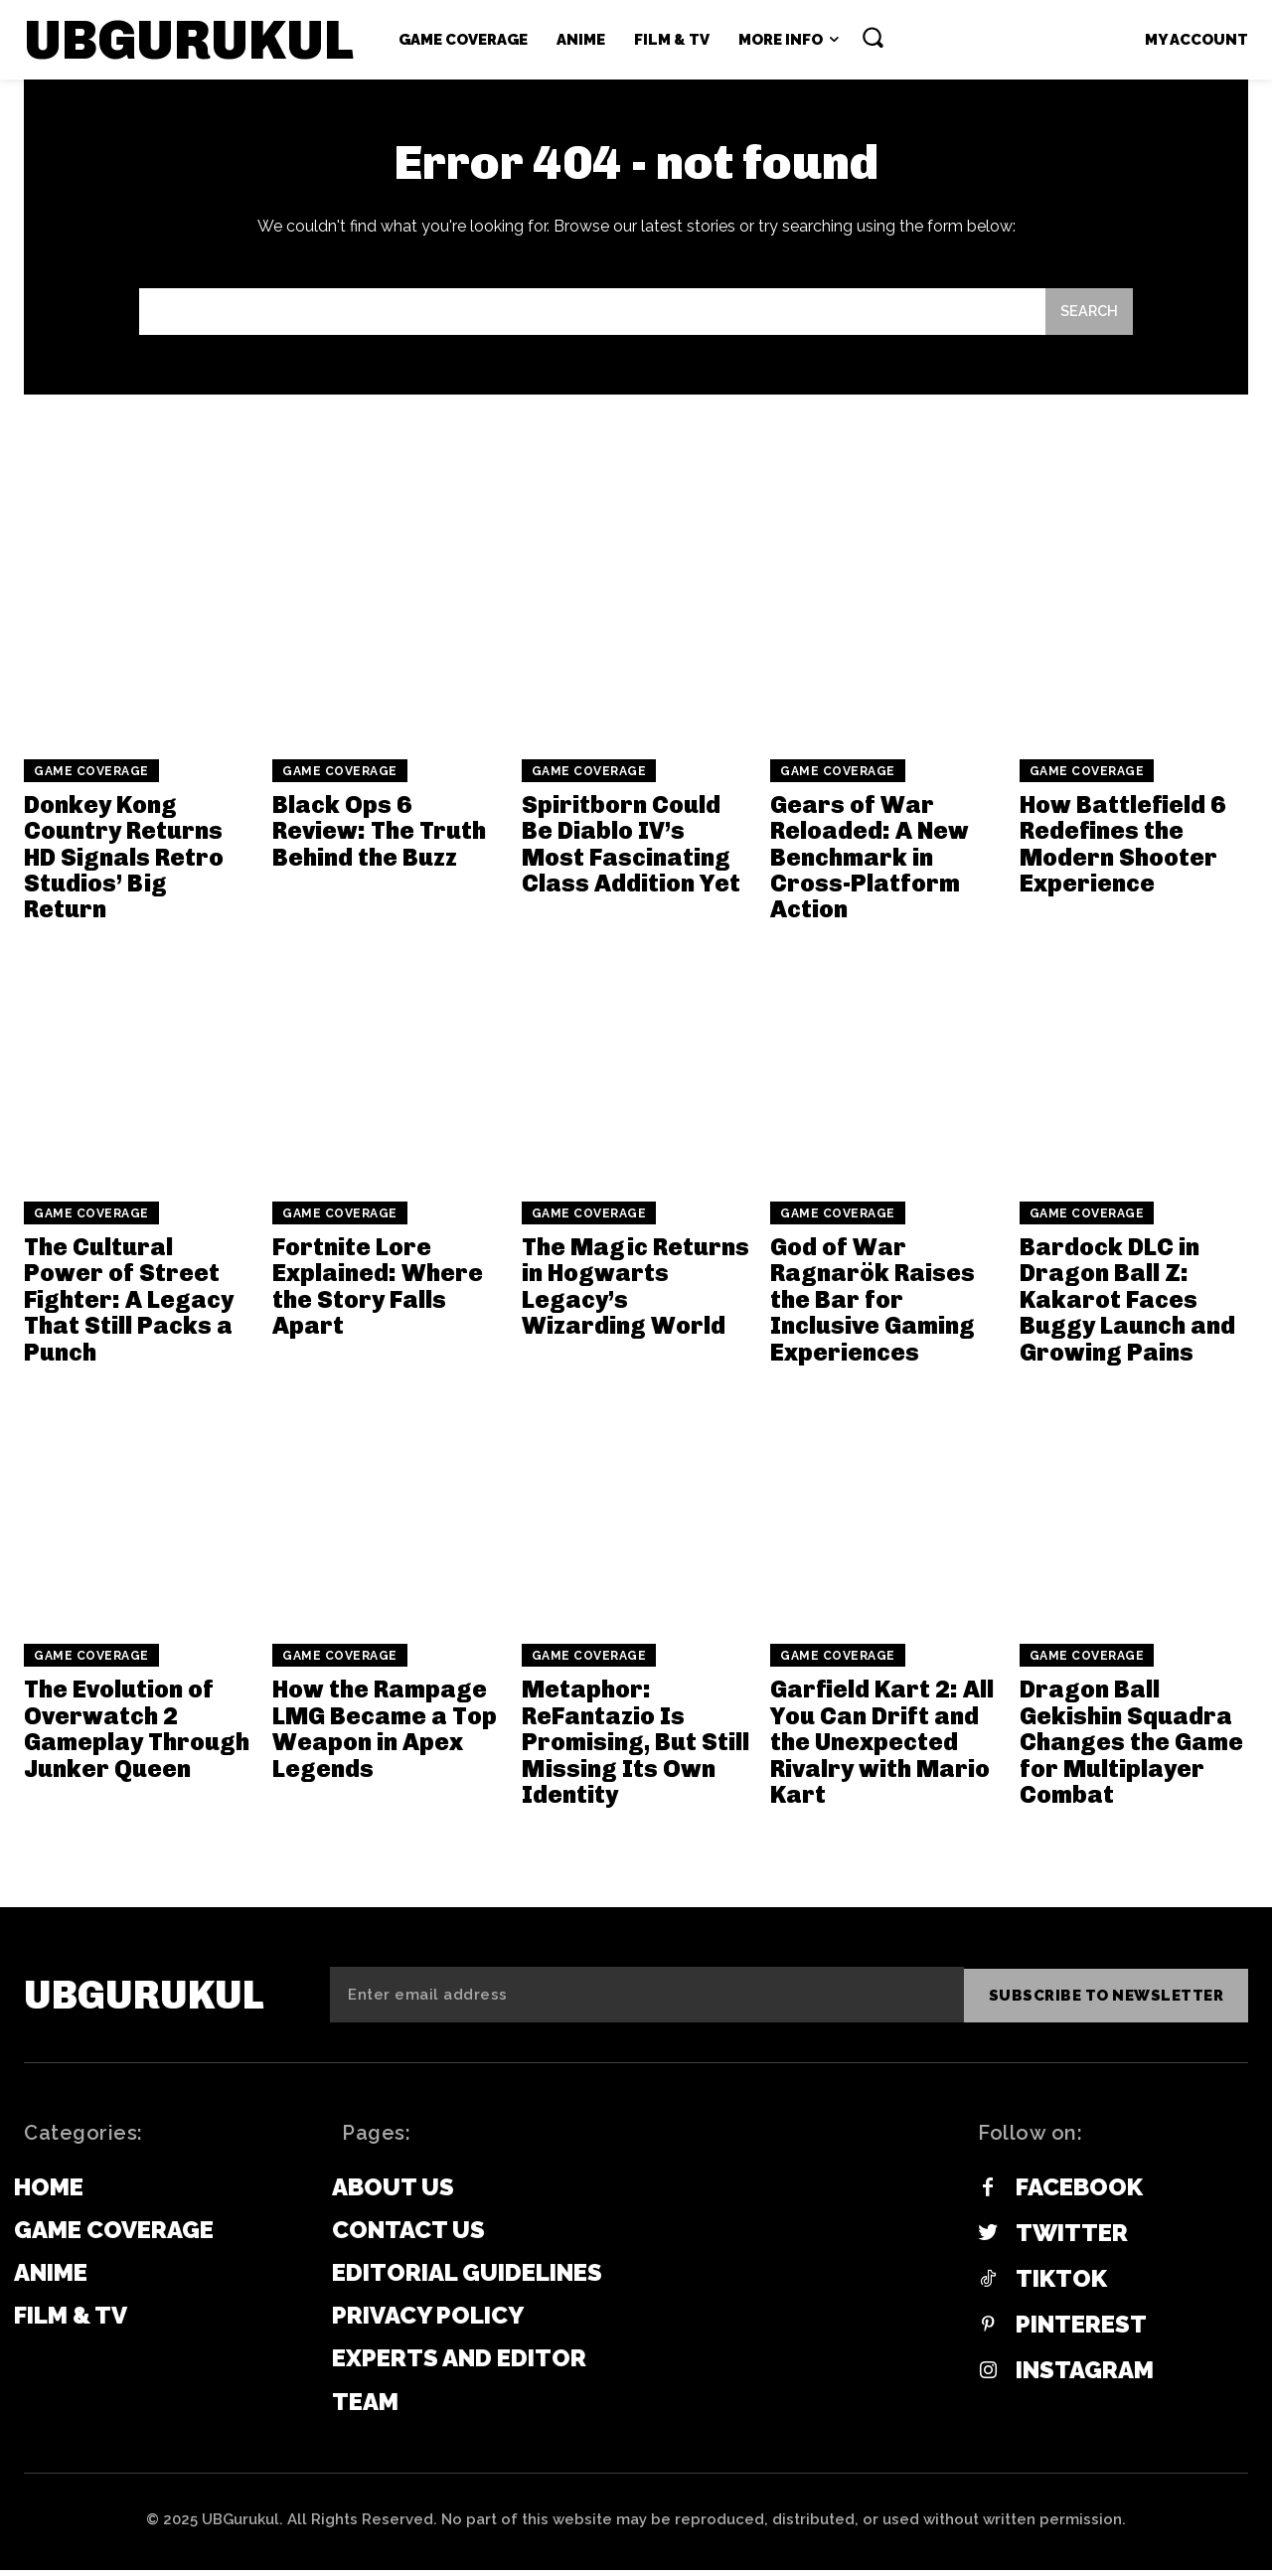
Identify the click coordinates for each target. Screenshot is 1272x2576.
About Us (393, 2192)
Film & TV (70, 2321)
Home (48, 2192)
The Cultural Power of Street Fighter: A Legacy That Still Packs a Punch (129, 1306)
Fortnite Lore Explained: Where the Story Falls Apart (377, 1293)
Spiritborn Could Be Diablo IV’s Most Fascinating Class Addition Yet (631, 850)
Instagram (1085, 2376)
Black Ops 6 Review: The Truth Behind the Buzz (379, 838)
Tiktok (1061, 2285)
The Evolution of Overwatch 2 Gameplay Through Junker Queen (136, 1736)
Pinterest (1081, 2330)
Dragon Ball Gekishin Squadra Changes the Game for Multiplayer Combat (1131, 1750)
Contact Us (408, 2235)
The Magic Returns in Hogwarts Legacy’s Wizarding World (635, 1293)
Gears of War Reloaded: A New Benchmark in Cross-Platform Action (869, 864)
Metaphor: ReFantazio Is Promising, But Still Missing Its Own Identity (635, 1750)
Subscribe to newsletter (1106, 2002)
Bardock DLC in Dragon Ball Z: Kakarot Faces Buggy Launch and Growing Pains (1127, 1306)
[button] (872, 37)
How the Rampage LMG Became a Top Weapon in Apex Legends (384, 1736)
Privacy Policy (428, 2321)
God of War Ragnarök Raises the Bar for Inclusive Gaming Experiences (872, 1306)
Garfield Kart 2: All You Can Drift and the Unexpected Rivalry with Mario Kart (882, 1750)
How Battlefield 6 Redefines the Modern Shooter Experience (1122, 850)
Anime (50, 2278)
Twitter (1072, 2239)
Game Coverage (91, 778)
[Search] (1088, 318)
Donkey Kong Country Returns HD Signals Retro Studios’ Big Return (124, 864)
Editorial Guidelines (467, 2278)
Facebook (1079, 2193)
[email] (647, 2001)
